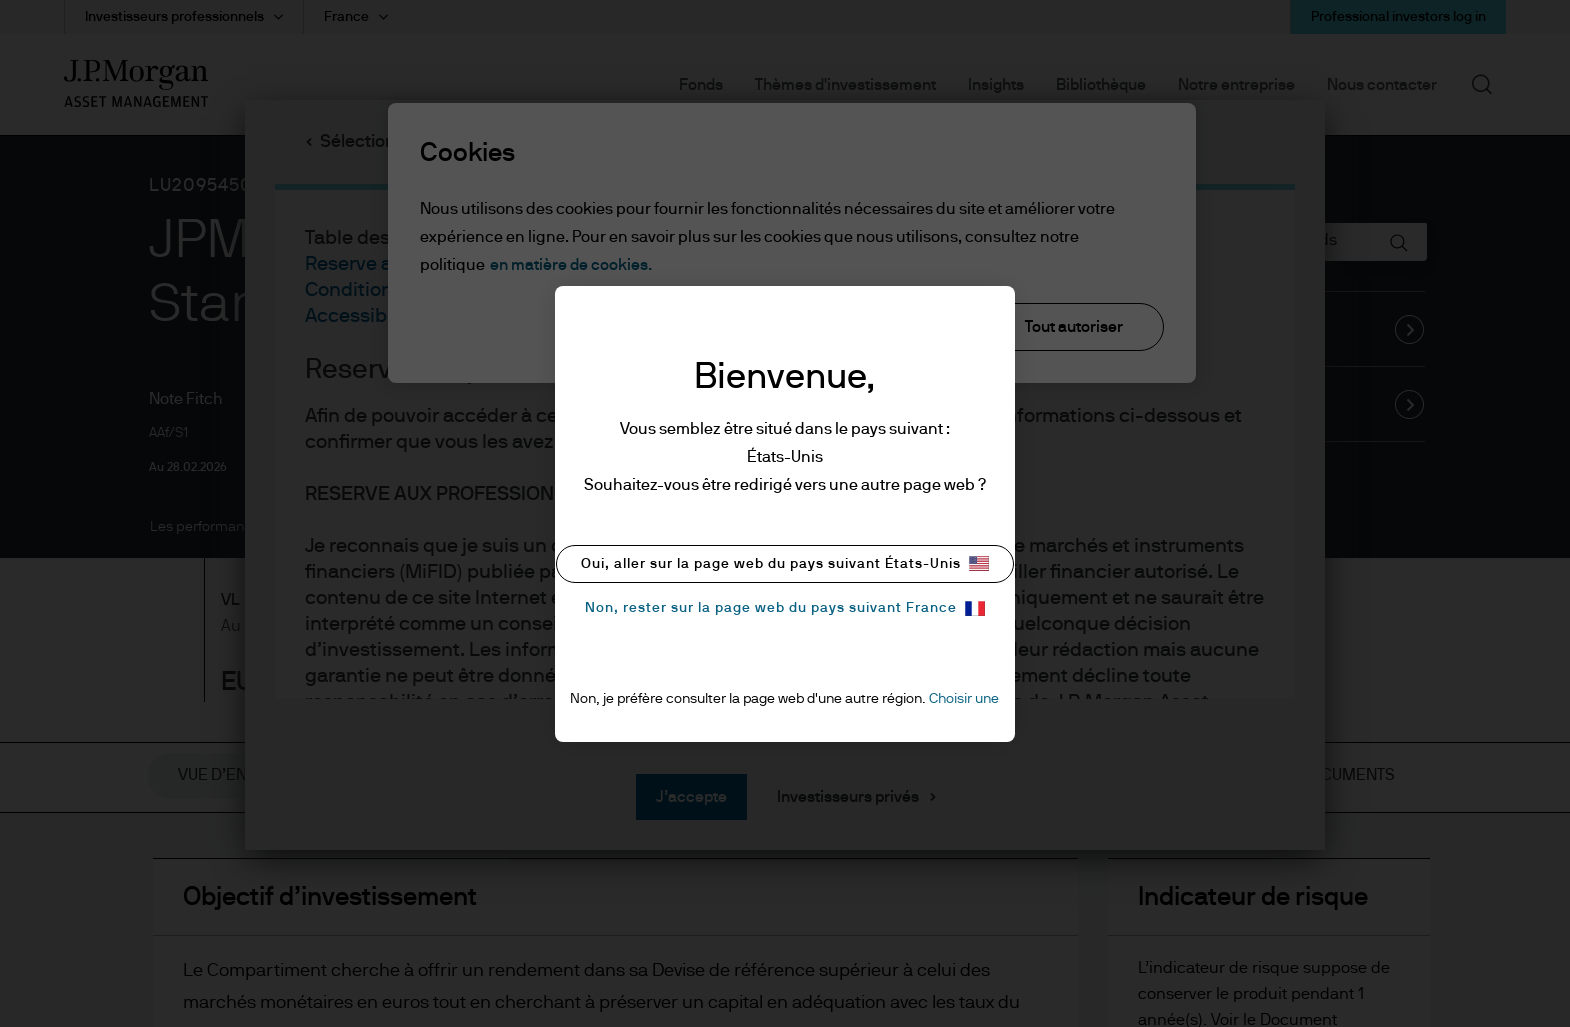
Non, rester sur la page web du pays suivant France (785, 608)
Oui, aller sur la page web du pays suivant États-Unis (785, 563)
